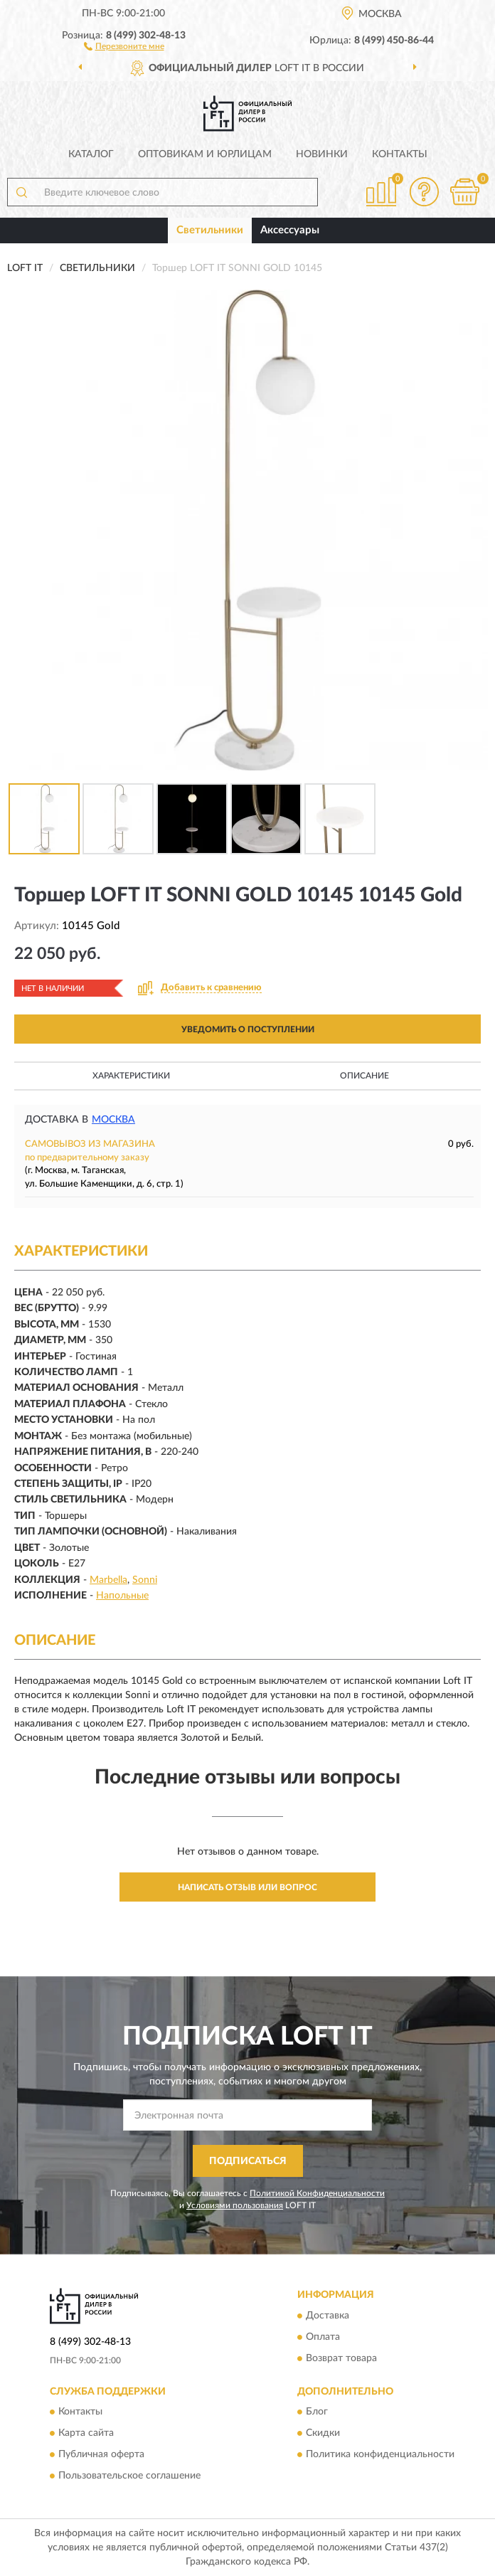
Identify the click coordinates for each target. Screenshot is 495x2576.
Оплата (323, 2337)
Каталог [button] (91, 154)
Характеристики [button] (131, 1075)
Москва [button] (113, 1120)
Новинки (322, 154)
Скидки (323, 2434)
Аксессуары (289, 230)
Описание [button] (364, 1075)
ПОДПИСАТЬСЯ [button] (248, 2161)
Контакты (399, 154)
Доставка (327, 2316)
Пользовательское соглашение (129, 2476)
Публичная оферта (101, 2455)
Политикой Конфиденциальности (317, 2193)
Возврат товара (341, 2358)
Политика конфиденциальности (380, 2455)
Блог (317, 2412)
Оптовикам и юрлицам (205, 154)
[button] (124, 45)
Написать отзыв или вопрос (247, 1887)
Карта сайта (86, 2434)
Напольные (122, 1596)
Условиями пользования (234, 2205)
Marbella (108, 1580)
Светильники (209, 230)
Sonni (144, 1580)
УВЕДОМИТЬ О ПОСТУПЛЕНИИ (247, 1029)
